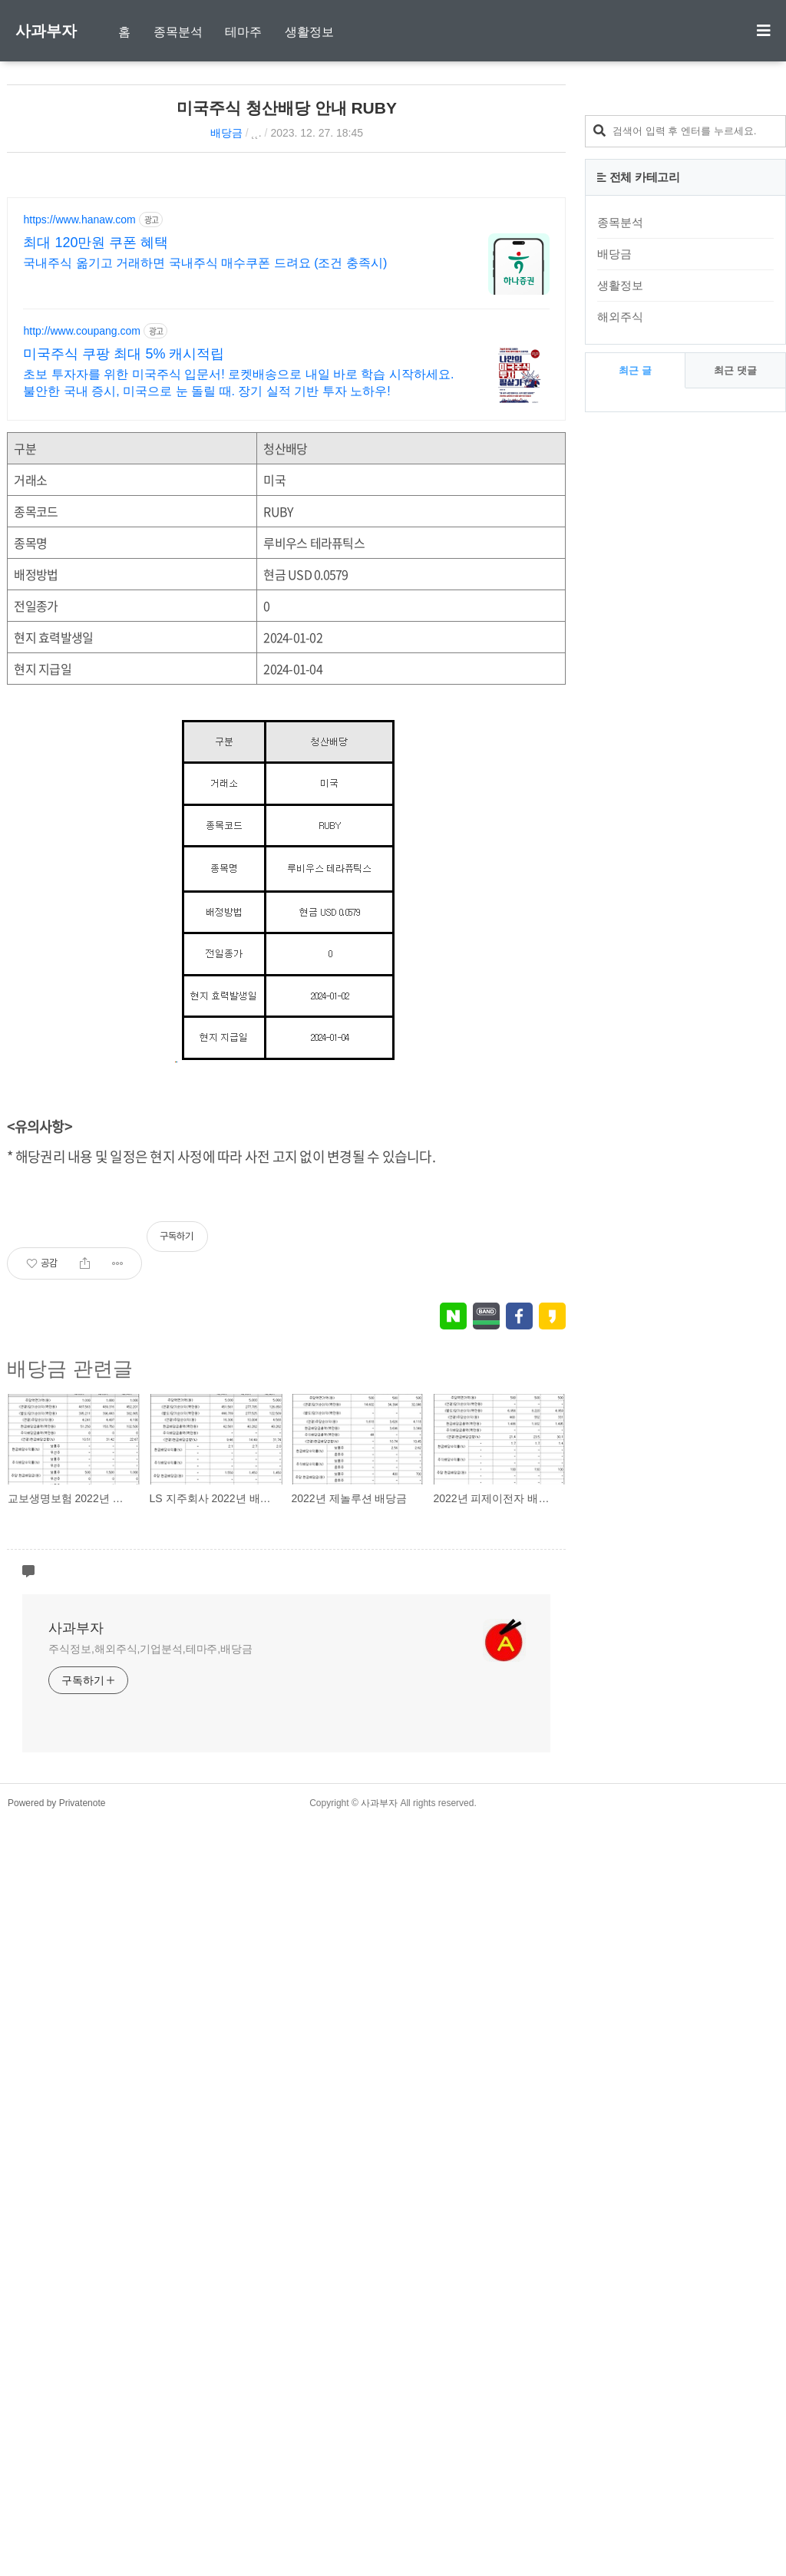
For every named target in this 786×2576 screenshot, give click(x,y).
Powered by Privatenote (56, 2556)
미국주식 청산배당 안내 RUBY (287, 108)
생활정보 (309, 31)
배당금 (226, 133)
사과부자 (46, 30)
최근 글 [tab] (635, 765)
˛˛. (257, 133)
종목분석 (178, 31)
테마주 (243, 31)
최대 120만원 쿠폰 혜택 (95, 446)
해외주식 (620, 711)
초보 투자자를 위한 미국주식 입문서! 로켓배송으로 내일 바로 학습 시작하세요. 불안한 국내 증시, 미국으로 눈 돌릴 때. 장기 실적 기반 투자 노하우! (238, 587)
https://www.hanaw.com (79, 424)
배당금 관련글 (69, 1787)
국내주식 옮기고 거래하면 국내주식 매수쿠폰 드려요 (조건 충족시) (205, 467)
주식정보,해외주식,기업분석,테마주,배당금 (150, 2402)
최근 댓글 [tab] (735, 765)
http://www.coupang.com (81, 535)
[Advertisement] (437, 279)
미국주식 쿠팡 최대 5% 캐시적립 (123, 558)
